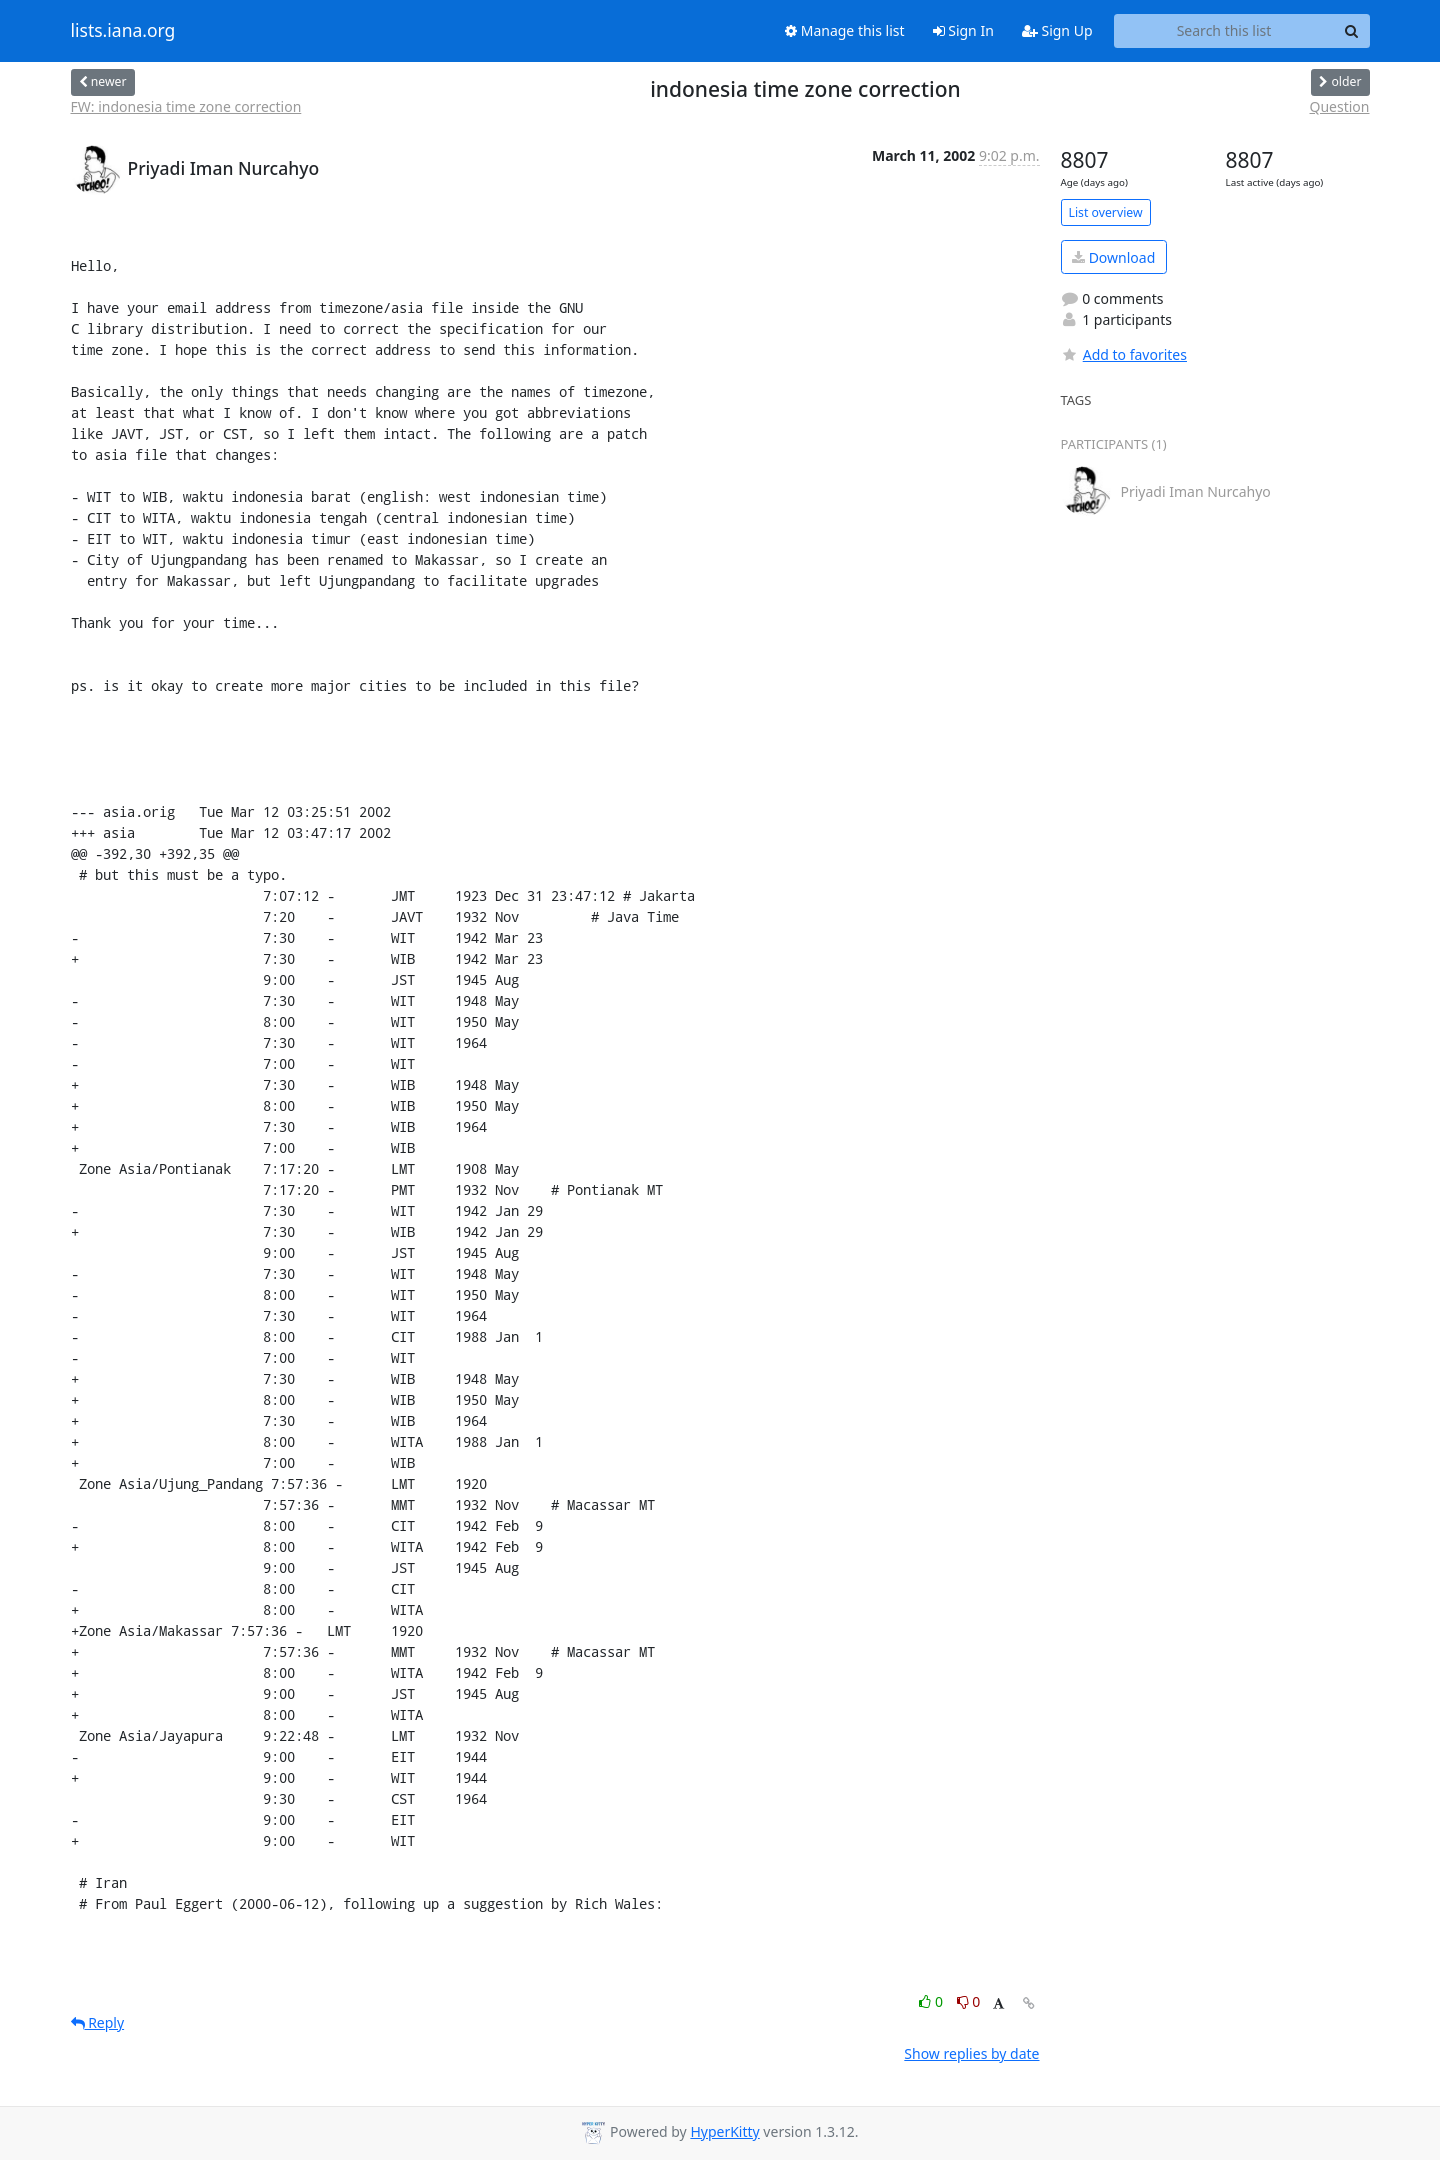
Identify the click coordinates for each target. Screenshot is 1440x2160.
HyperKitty (724, 2131)
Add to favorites (1124, 354)
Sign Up (1057, 30)
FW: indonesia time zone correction (186, 106)
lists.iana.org (123, 31)
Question (1340, 106)
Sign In (963, 30)
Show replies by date (971, 2053)
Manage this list (845, 30)
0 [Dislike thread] (969, 2001)
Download (1113, 257)
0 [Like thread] (932, 2001)
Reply (98, 2022)
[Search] (1352, 31)
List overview (1106, 212)
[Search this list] (1224, 31)
